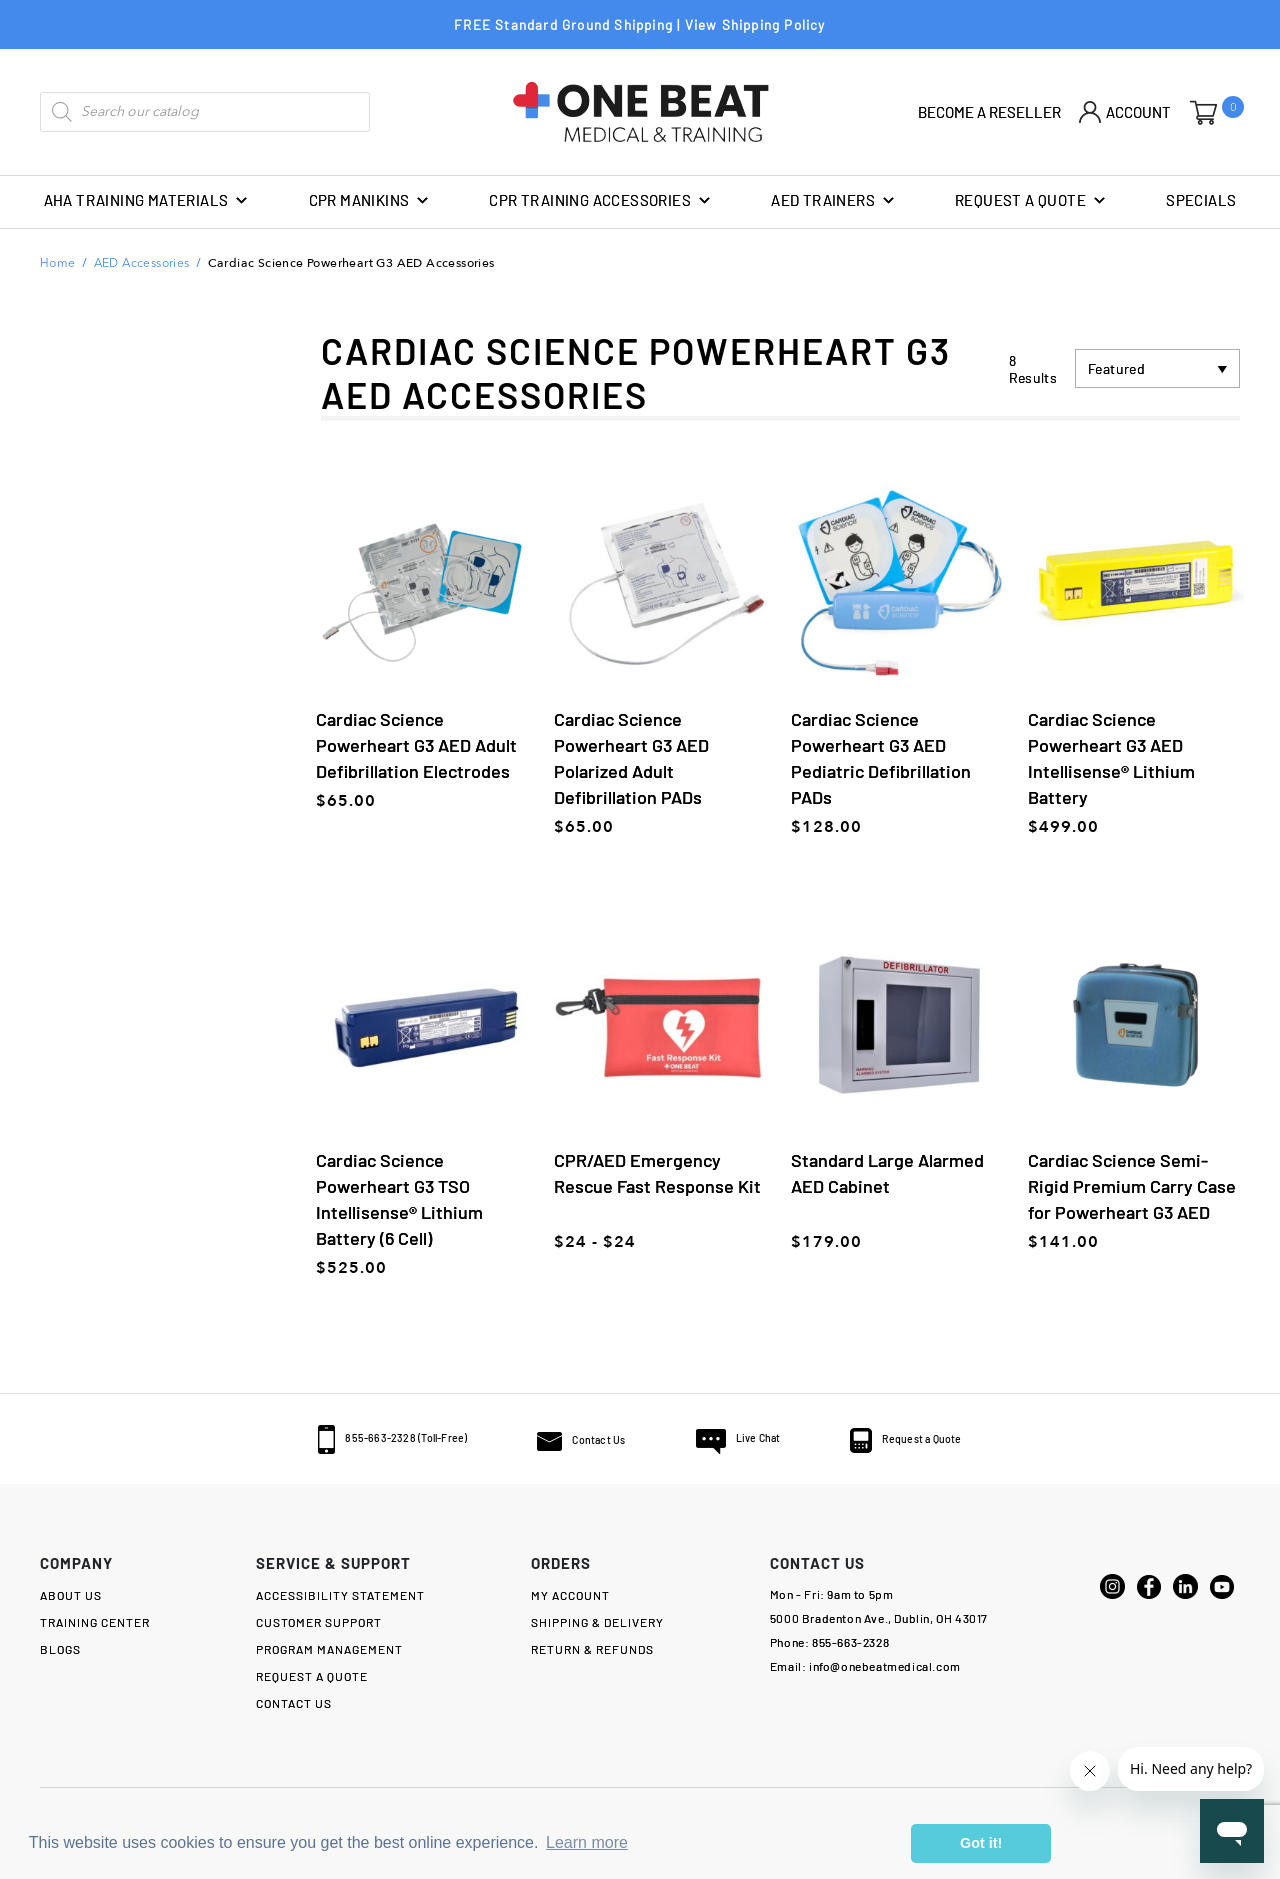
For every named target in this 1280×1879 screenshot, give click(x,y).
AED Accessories (142, 264)
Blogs (60, 1648)
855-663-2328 (850, 1641)
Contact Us (579, 1438)
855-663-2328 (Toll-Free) (355, 1436)
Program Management (329, 1648)
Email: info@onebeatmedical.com (865, 1665)
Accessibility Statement (340, 1594)
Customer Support (319, 1621)
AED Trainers (833, 201)
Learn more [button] (587, 1842)
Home (58, 264)
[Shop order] (1157, 368)
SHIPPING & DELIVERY (597, 1621)
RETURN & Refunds (592, 1648)
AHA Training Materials (147, 201)
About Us (71, 1594)
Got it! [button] (981, 1843)
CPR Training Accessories (600, 201)
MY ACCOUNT (570, 1594)
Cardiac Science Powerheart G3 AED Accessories (351, 263)
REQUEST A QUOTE (1031, 201)
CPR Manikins (370, 201)
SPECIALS (1201, 200)
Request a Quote (952, 1437)
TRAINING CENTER (95, 1621)
